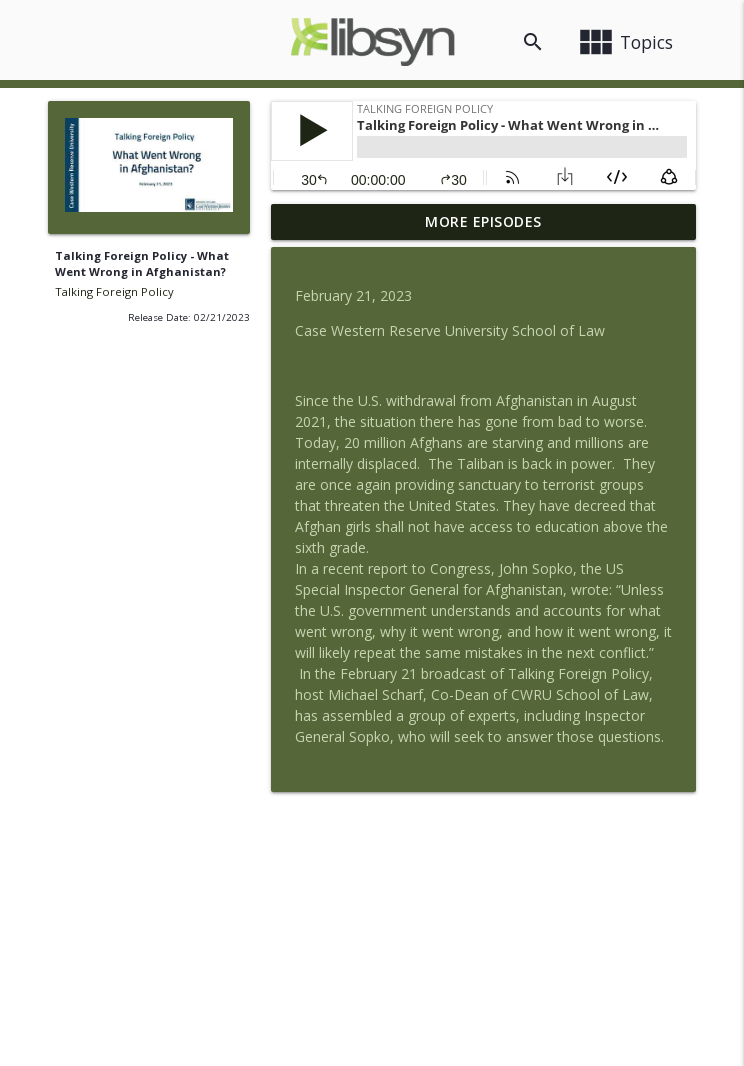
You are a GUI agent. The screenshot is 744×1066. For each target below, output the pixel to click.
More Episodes (483, 221)
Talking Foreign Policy (114, 291)
